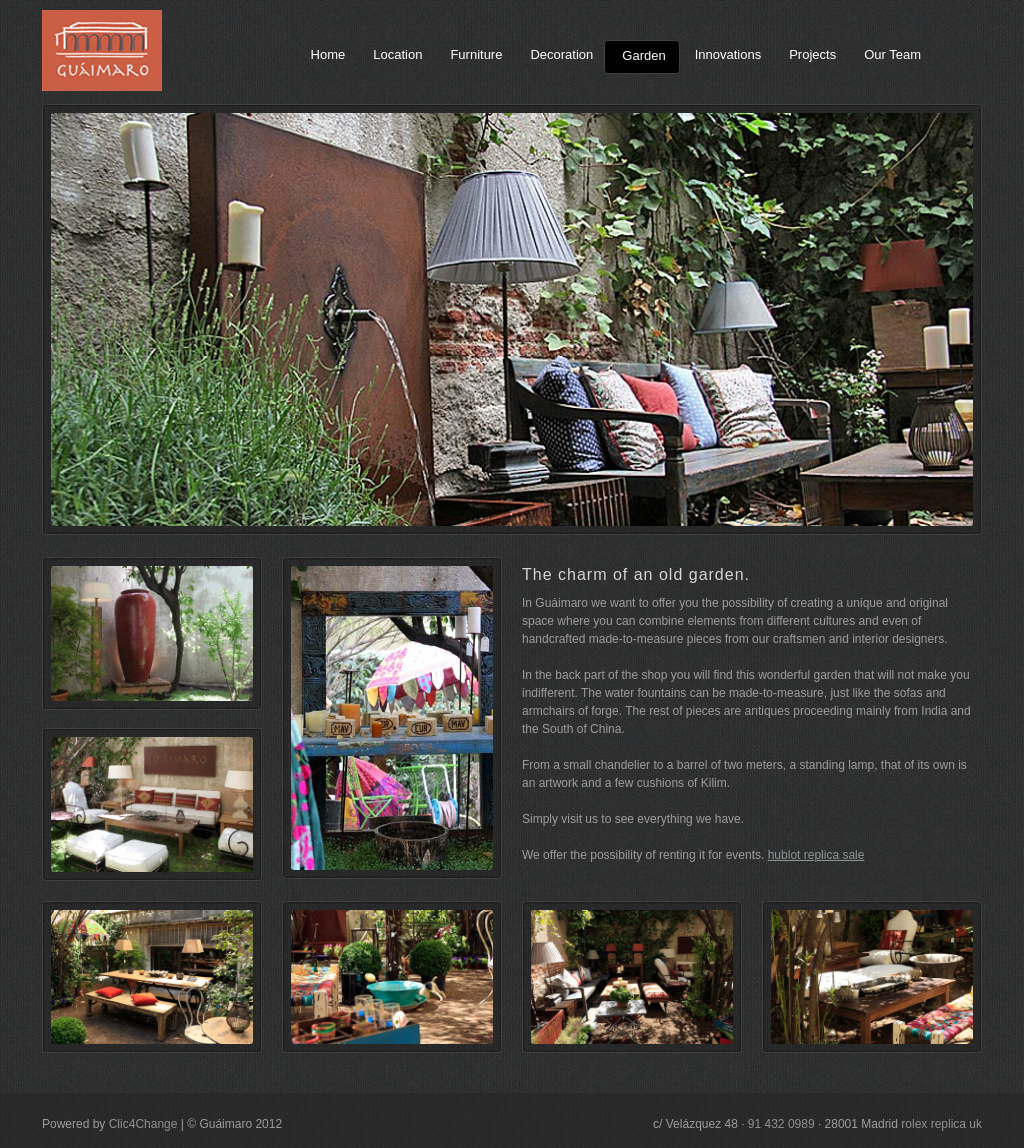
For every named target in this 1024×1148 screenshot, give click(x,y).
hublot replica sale (816, 855)
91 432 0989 (781, 1124)
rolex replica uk (941, 1124)
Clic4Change (143, 1124)
